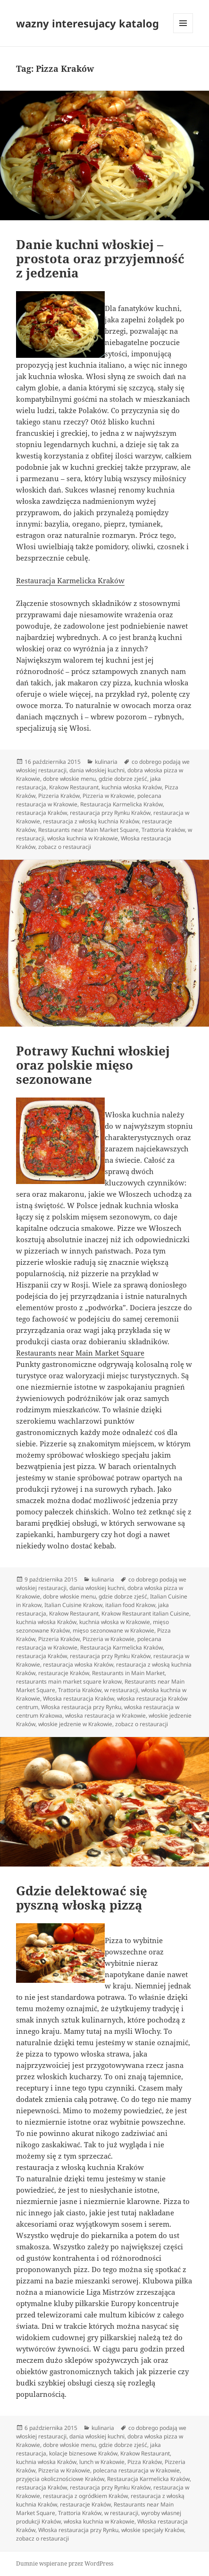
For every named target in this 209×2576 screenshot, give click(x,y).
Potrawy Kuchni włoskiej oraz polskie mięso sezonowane (93, 1065)
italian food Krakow (130, 1605)
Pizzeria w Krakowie (108, 796)
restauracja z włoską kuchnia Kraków (91, 821)
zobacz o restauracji (64, 847)
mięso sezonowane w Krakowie (113, 1630)
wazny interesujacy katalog (87, 23)
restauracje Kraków (63, 1673)
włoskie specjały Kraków (152, 2530)
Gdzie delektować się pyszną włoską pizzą (81, 1897)
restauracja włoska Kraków (78, 1664)
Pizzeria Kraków (59, 796)
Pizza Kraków (144, 2462)
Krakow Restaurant (74, 787)
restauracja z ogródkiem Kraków (85, 2496)
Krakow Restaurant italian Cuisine (145, 1613)
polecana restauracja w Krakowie (136, 2470)
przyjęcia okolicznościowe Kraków (60, 2479)
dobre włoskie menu (69, 779)
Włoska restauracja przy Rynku (81, 1707)
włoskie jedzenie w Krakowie (75, 1724)
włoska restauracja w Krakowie (105, 1716)
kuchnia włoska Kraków (131, 787)
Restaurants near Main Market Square (88, 830)
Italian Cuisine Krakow (73, 1605)
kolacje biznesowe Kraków (83, 2453)
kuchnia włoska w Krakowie (114, 1622)
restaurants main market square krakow (69, 1681)
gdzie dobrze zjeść (123, 779)
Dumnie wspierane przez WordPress (64, 2563)
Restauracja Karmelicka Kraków (70, 580)
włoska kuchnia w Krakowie (82, 838)
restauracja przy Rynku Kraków (110, 813)
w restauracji (121, 1690)
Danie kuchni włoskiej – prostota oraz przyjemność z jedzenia (100, 258)
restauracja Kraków (41, 813)
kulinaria (106, 762)
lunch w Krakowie (102, 2462)
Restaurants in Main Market (128, 1673)
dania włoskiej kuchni (97, 770)
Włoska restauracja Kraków (78, 1698)
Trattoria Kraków (163, 830)
